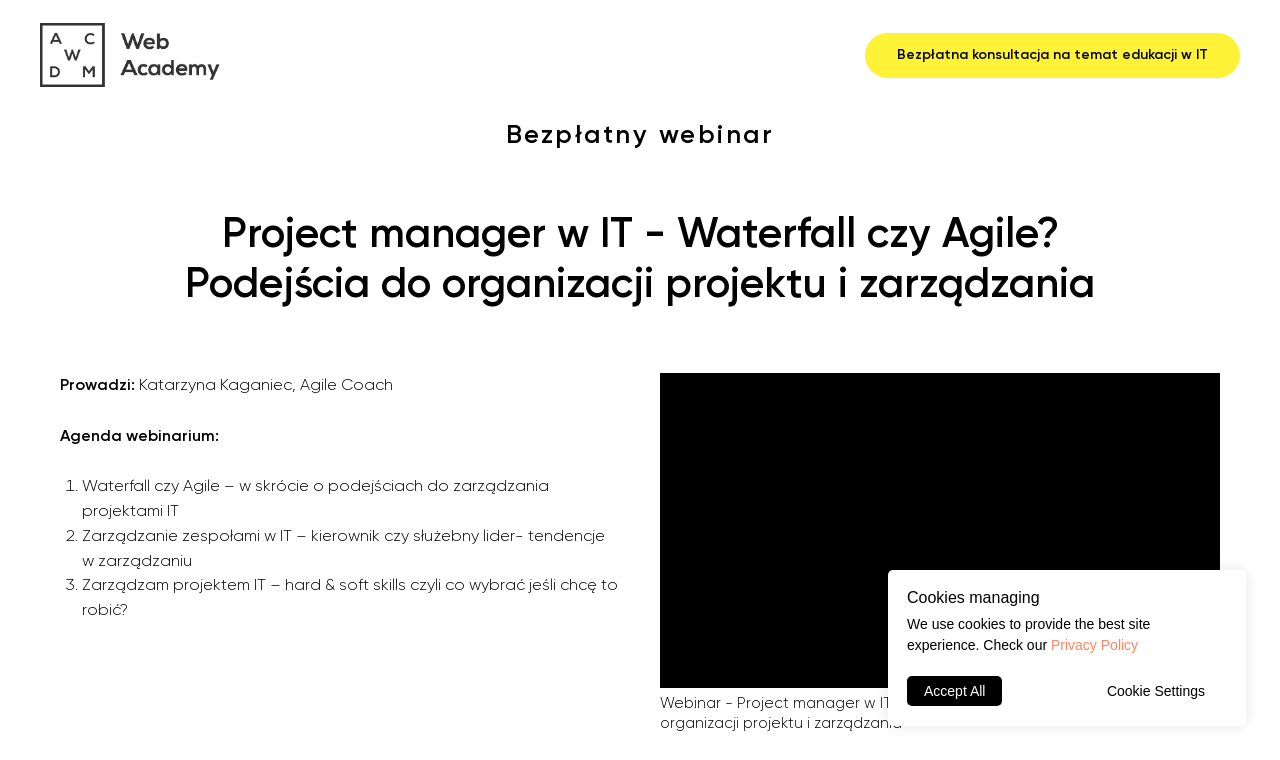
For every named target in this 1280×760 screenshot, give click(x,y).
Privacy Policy (1094, 645)
